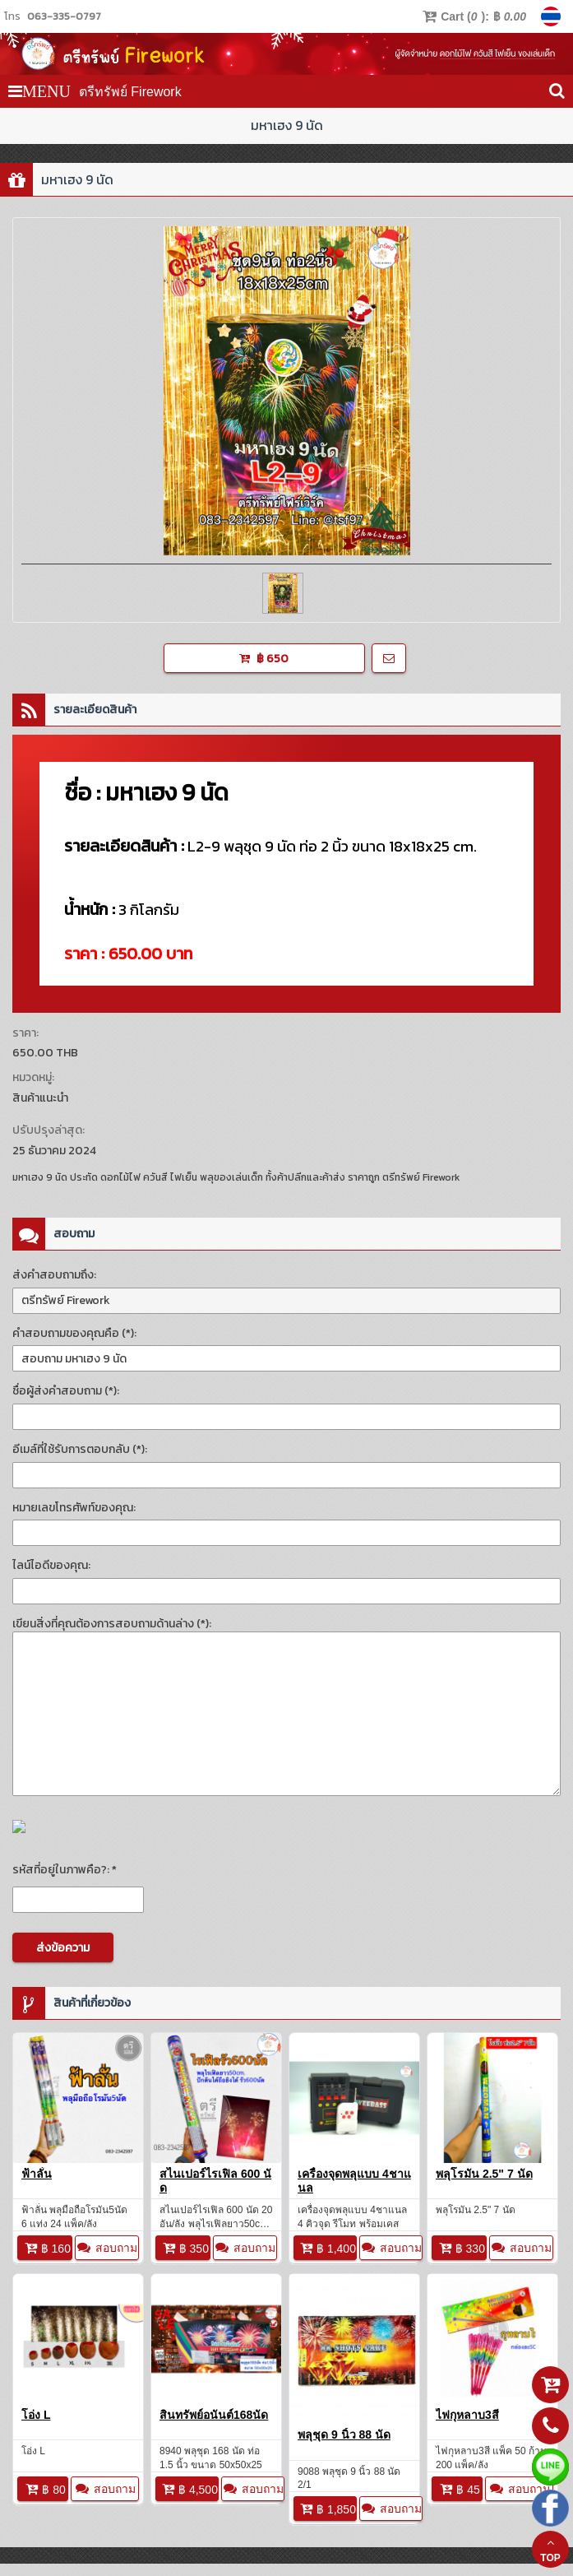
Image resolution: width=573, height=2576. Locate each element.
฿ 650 (264, 658)
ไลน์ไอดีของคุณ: (51, 1565)
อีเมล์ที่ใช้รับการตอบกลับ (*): (79, 1449)
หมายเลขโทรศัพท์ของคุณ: (74, 1507)
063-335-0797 (64, 16)
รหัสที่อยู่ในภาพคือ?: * (64, 1869)
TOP (550, 2550)
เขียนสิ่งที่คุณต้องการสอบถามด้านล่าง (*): (111, 1623)
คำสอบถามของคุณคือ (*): (74, 1333)
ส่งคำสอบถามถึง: (54, 1274)
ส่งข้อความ (63, 1947)
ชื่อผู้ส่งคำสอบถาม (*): (65, 1390)
